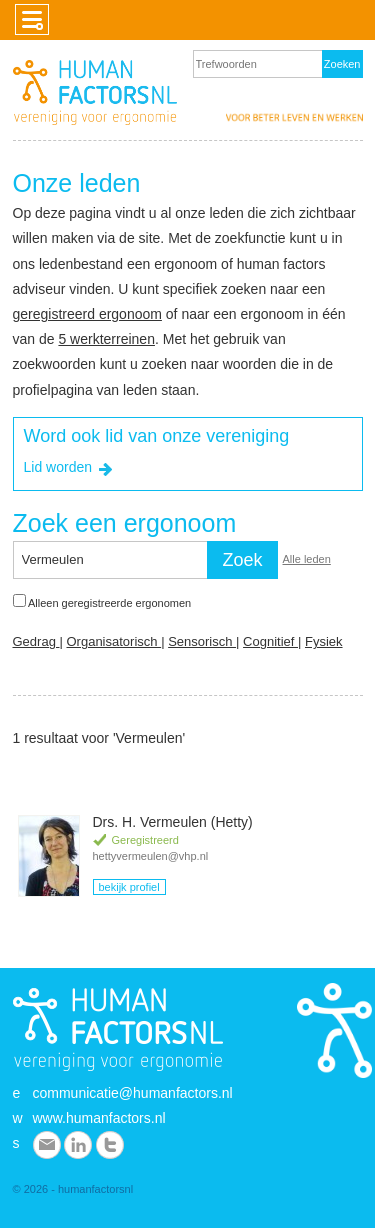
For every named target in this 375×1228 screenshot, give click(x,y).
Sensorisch (202, 641)
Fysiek (324, 641)
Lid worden (70, 469)
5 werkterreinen (106, 339)
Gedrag (36, 641)
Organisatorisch (113, 641)
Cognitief (270, 641)
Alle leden (307, 559)
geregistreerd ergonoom (87, 314)
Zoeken (342, 64)
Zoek (242, 560)
